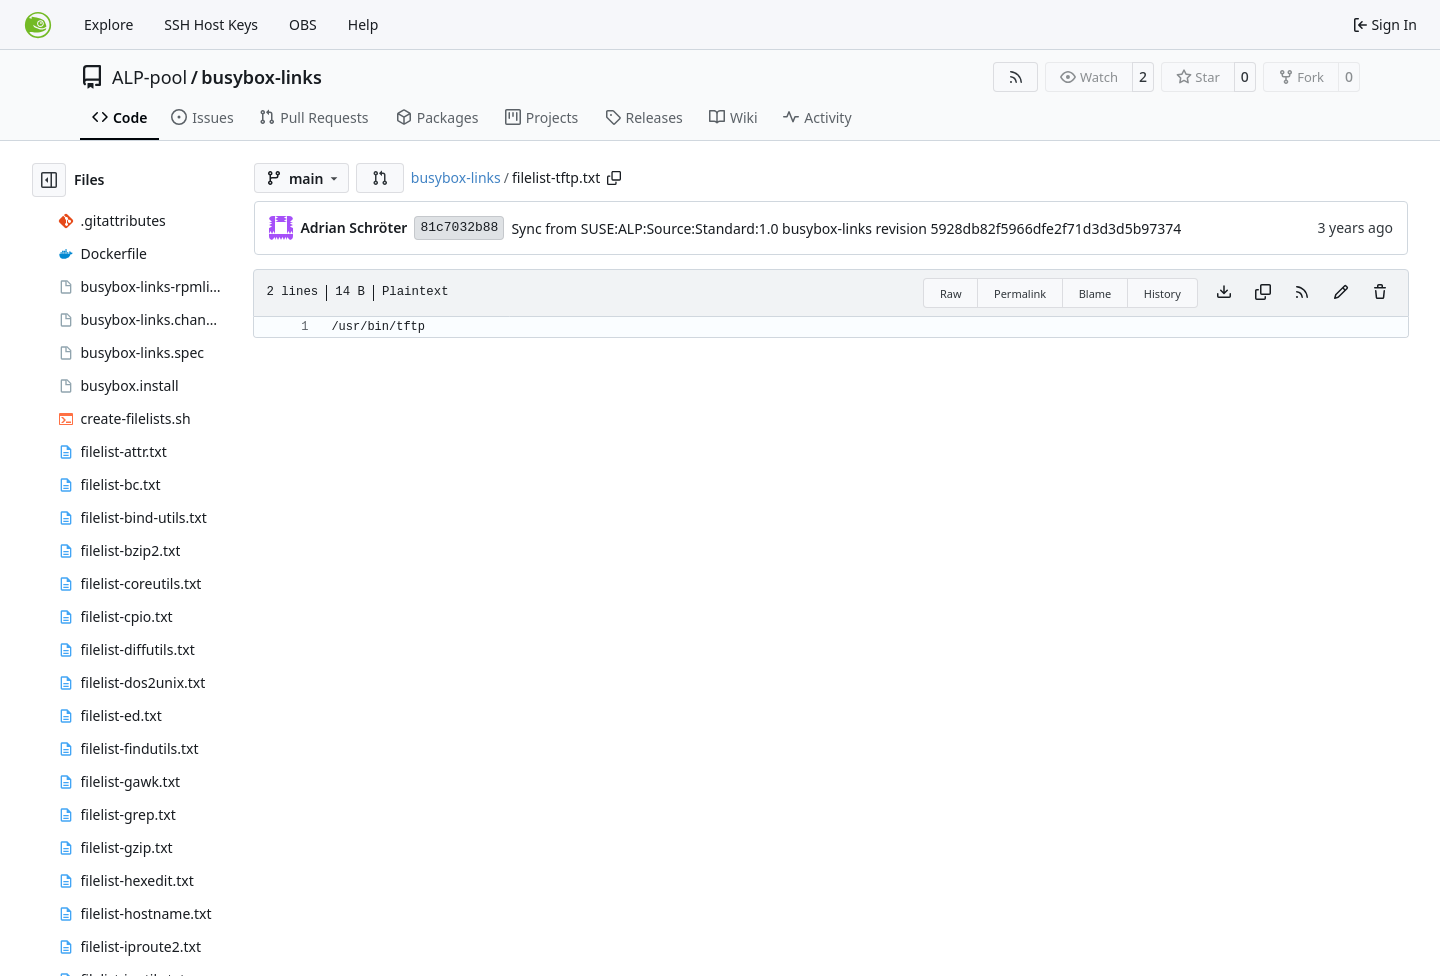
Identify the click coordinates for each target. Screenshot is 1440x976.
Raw (951, 293)
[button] (380, 178)
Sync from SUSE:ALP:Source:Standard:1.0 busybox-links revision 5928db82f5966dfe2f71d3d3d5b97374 (846, 228)
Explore (108, 24)
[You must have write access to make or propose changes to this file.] (1380, 293)
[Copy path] (614, 178)
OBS (303, 24)
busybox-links (261, 77)
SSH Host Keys (211, 24)
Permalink (1020, 293)
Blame (1095, 293)
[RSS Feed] (1016, 77)
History (1162, 293)
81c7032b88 (459, 227)
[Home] (38, 25)
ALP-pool (149, 77)
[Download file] (1224, 293)
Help (363, 24)
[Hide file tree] (49, 180)
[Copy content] (1263, 293)
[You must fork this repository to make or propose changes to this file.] (1341, 293)
